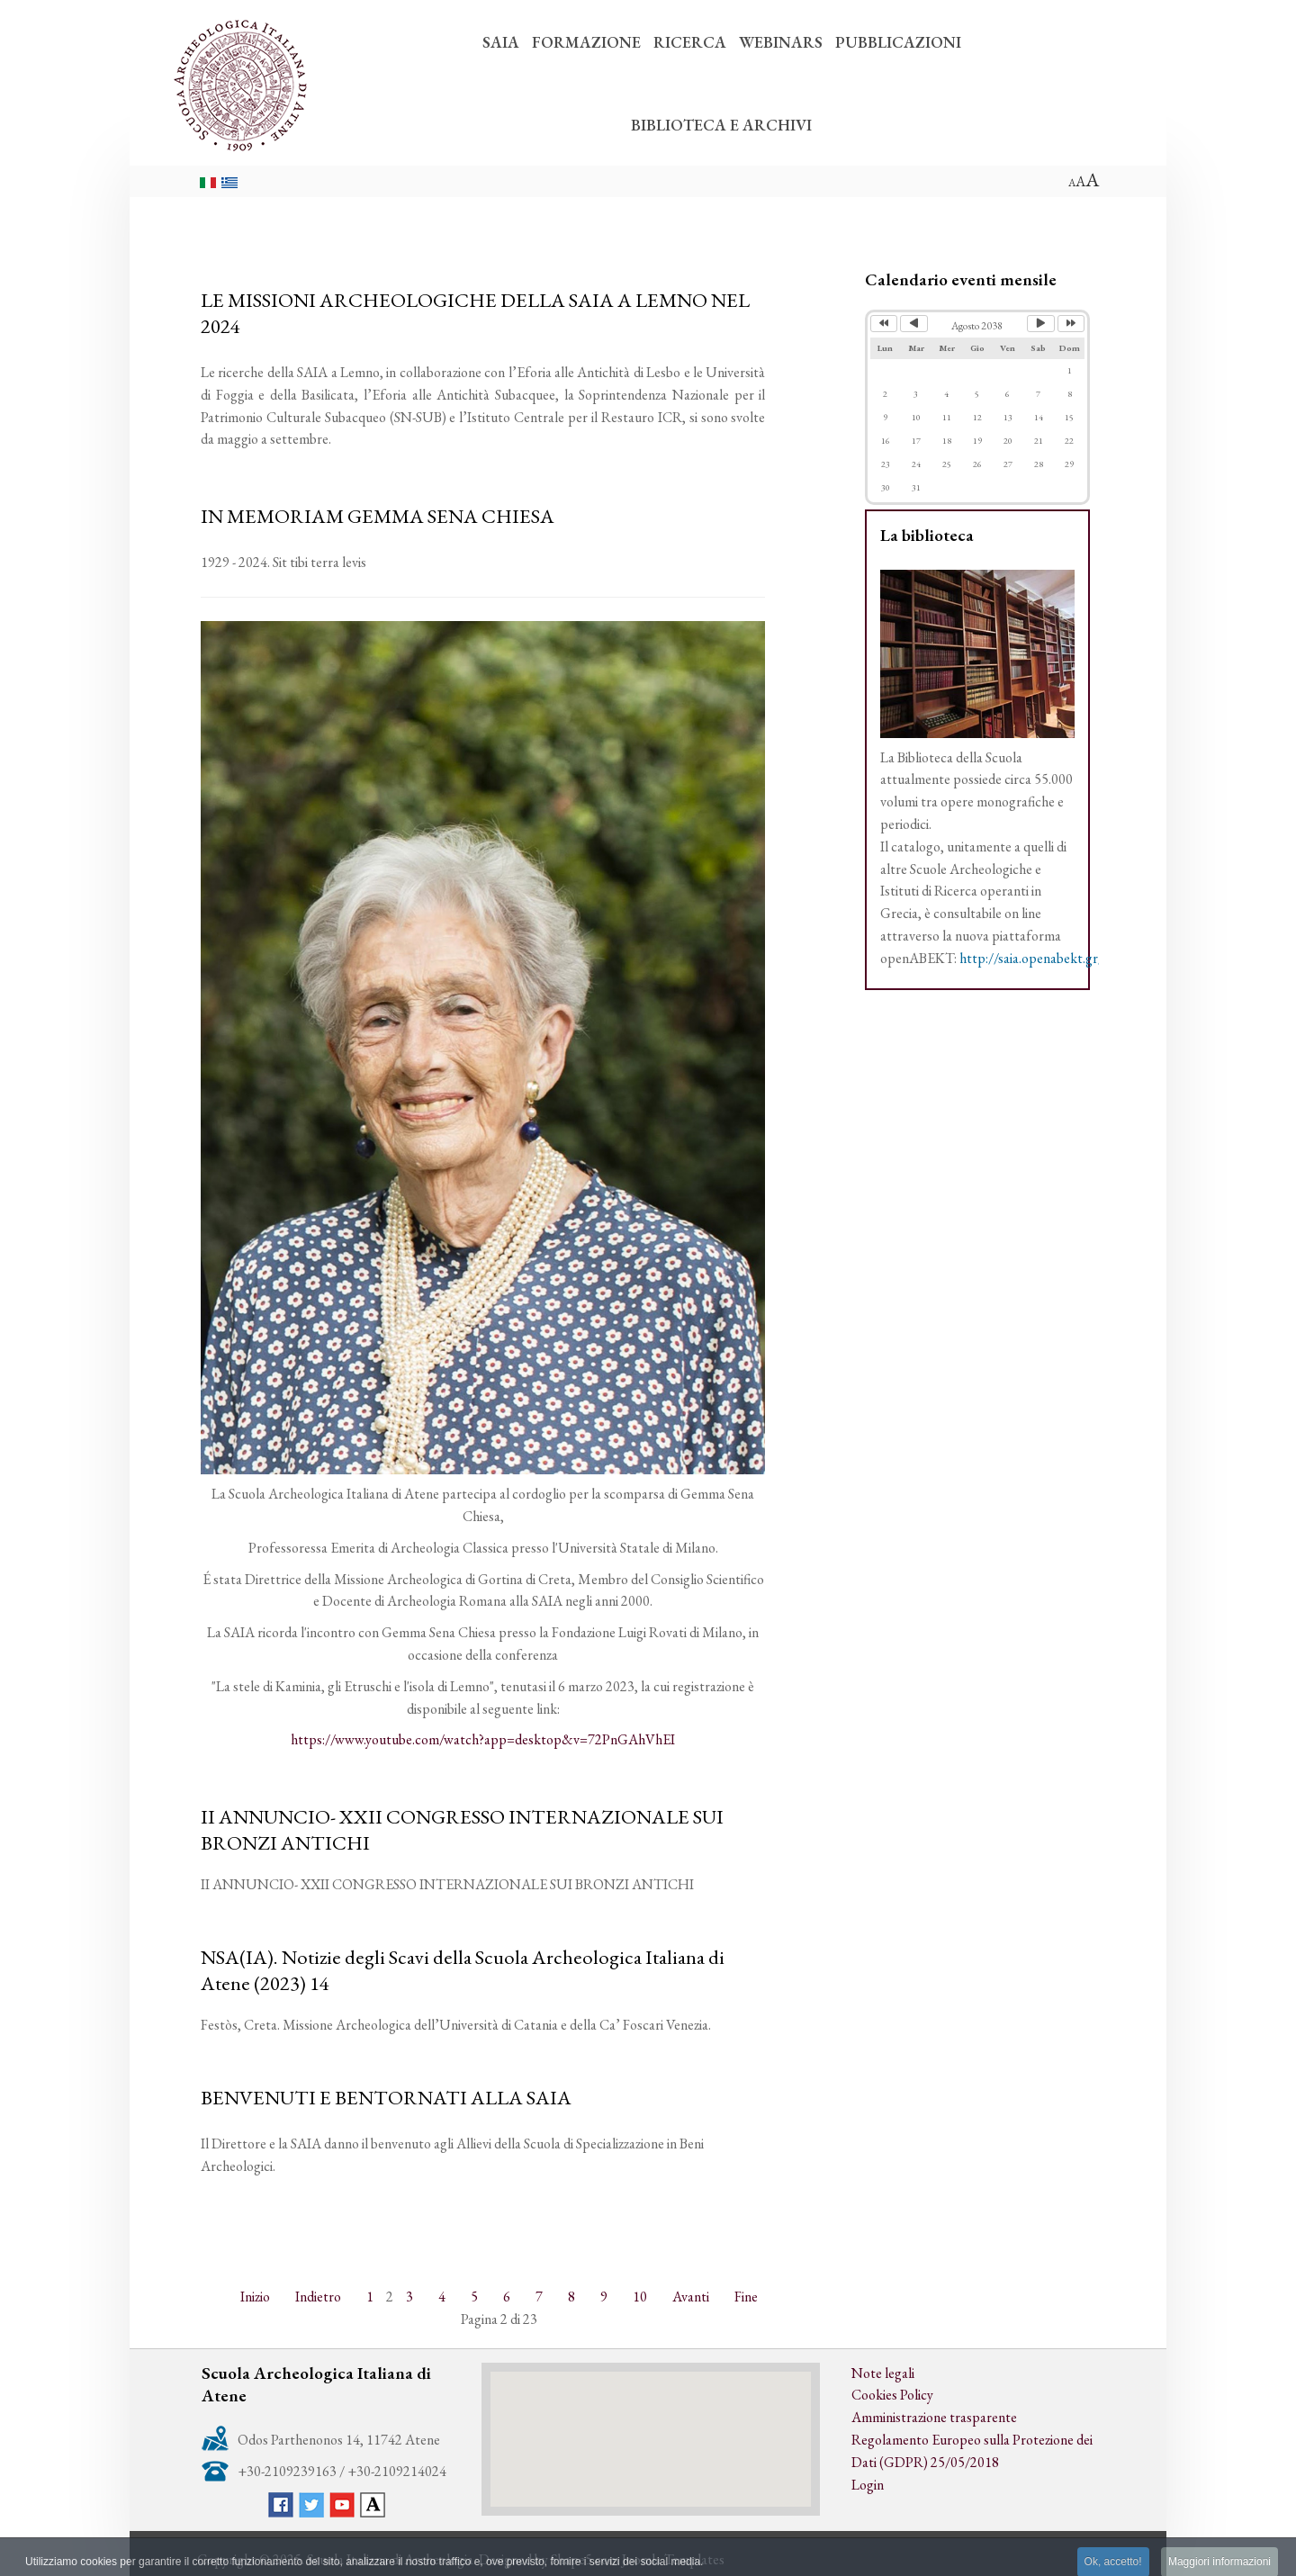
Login (867, 2484)
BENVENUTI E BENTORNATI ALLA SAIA (386, 2097)
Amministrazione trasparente (934, 2417)
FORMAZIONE (586, 42)
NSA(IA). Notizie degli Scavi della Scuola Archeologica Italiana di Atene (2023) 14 (462, 1969)
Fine (746, 2296)
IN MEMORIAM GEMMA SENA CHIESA (377, 515)
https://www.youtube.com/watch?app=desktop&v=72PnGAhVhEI (483, 1739)
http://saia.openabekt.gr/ (1031, 958)
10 (640, 2296)
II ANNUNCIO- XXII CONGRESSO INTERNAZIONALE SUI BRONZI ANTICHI (462, 1829)
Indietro (318, 2296)
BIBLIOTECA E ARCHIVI (721, 124)
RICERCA (689, 42)
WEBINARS (781, 42)
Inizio (255, 2296)
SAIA (500, 42)
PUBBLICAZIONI (898, 42)
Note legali (882, 2373)
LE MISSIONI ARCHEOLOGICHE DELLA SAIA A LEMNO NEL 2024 (475, 312)
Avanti (690, 2296)
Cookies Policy (892, 2394)
